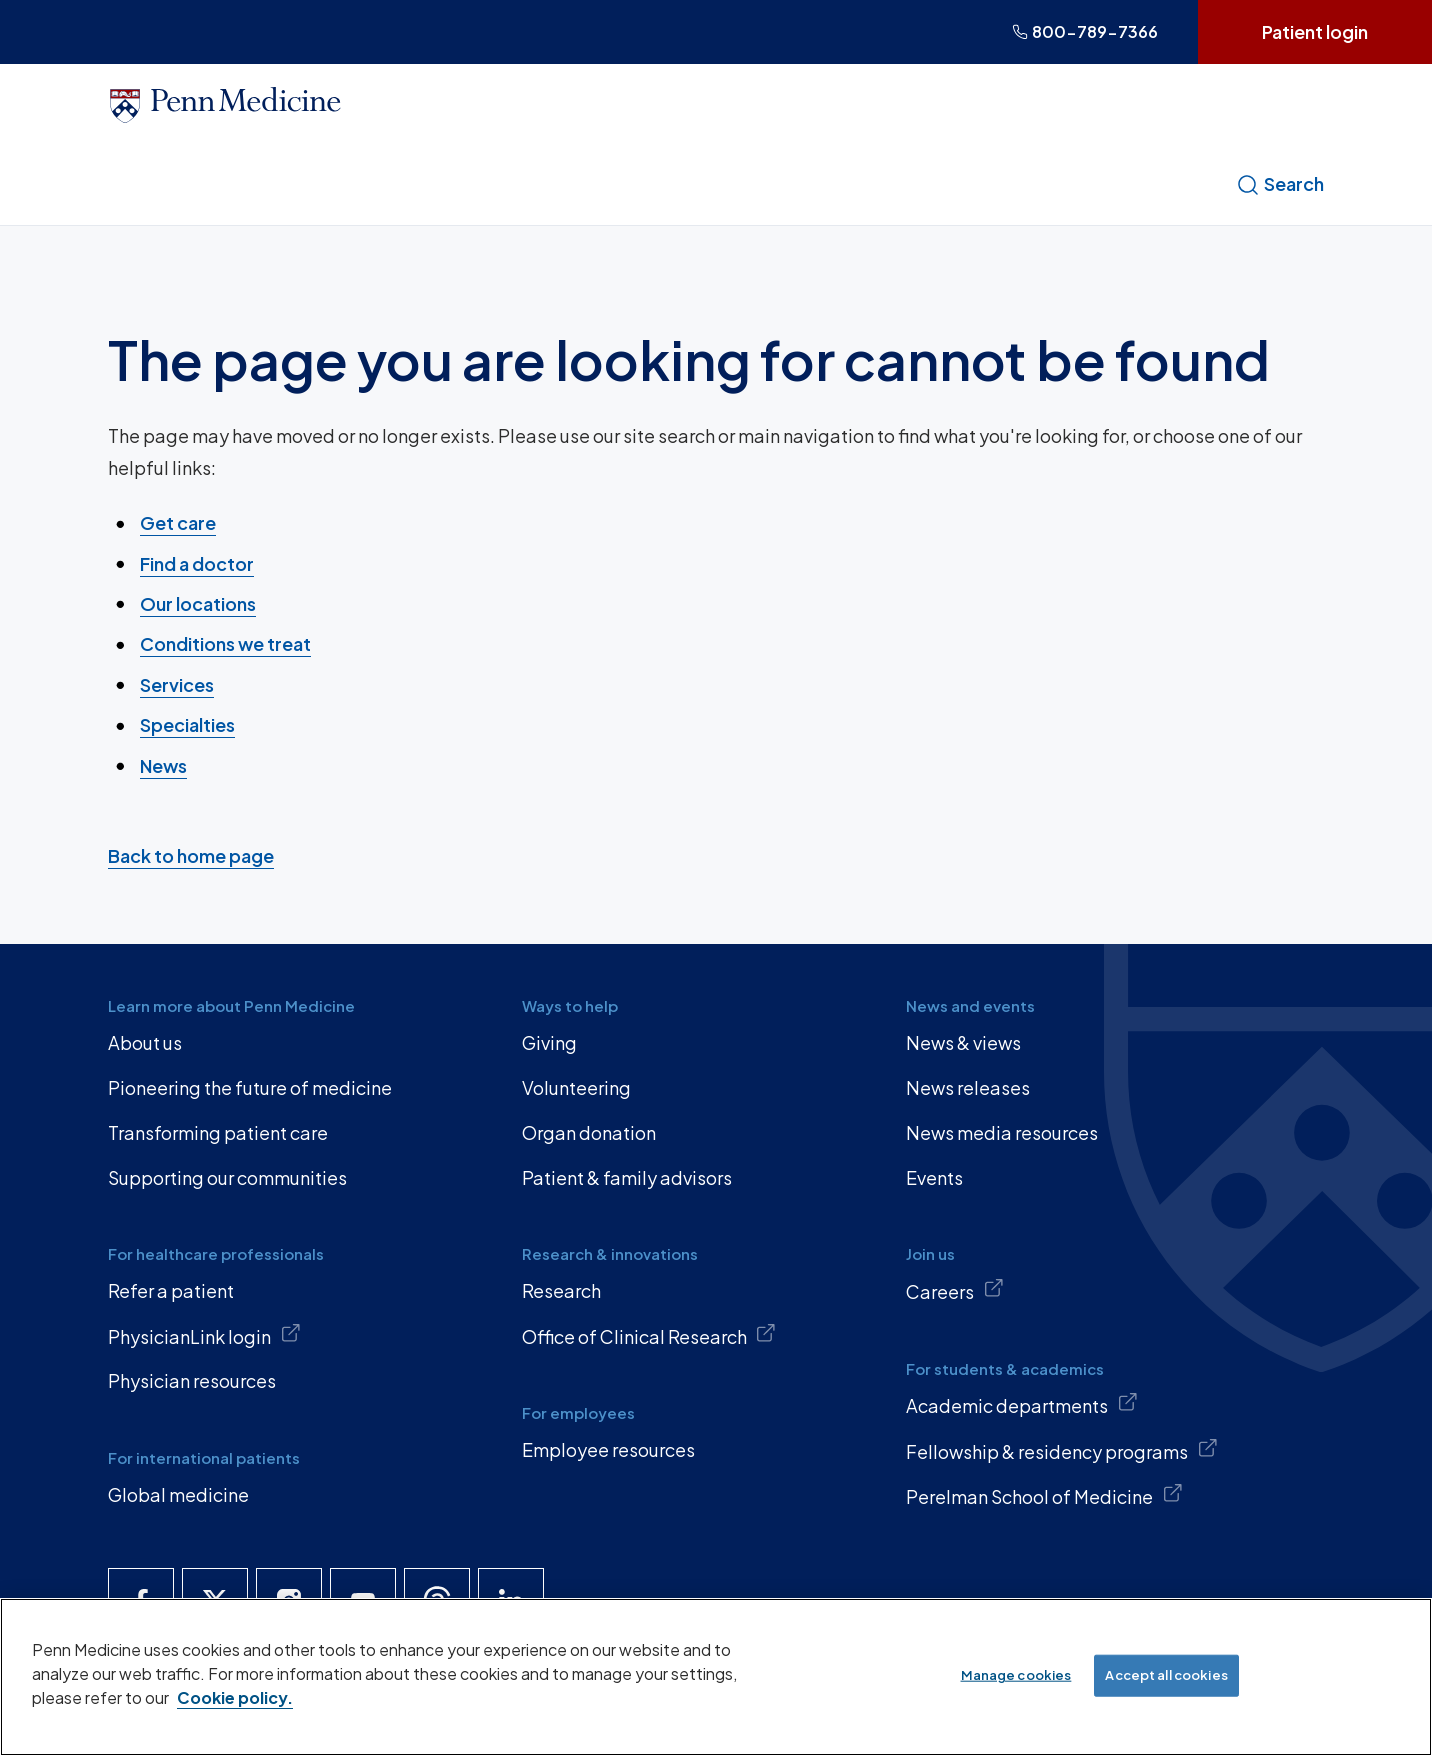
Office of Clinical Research (649, 1335)
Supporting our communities (227, 1177)
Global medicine (178, 1494)
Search (1280, 184)
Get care (178, 522)
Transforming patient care (218, 1132)
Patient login (1315, 31)
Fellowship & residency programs (1062, 1450)
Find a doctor (197, 562)
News (163, 764)
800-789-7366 (1085, 31)
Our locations (198, 603)
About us (145, 1042)
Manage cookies (1016, 1675)
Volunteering (576, 1087)
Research (561, 1290)
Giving (549, 1042)
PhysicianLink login (204, 1335)
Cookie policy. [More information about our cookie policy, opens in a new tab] (235, 1697)
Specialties (187, 724)
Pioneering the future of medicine (250, 1087)
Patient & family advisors (627, 1177)
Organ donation (589, 1132)
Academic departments (1022, 1404)
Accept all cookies (1166, 1675)
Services (177, 684)
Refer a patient (171, 1290)
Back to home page (191, 855)
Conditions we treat (225, 643)
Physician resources (192, 1380)
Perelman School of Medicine (1044, 1495)
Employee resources (608, 1449)
